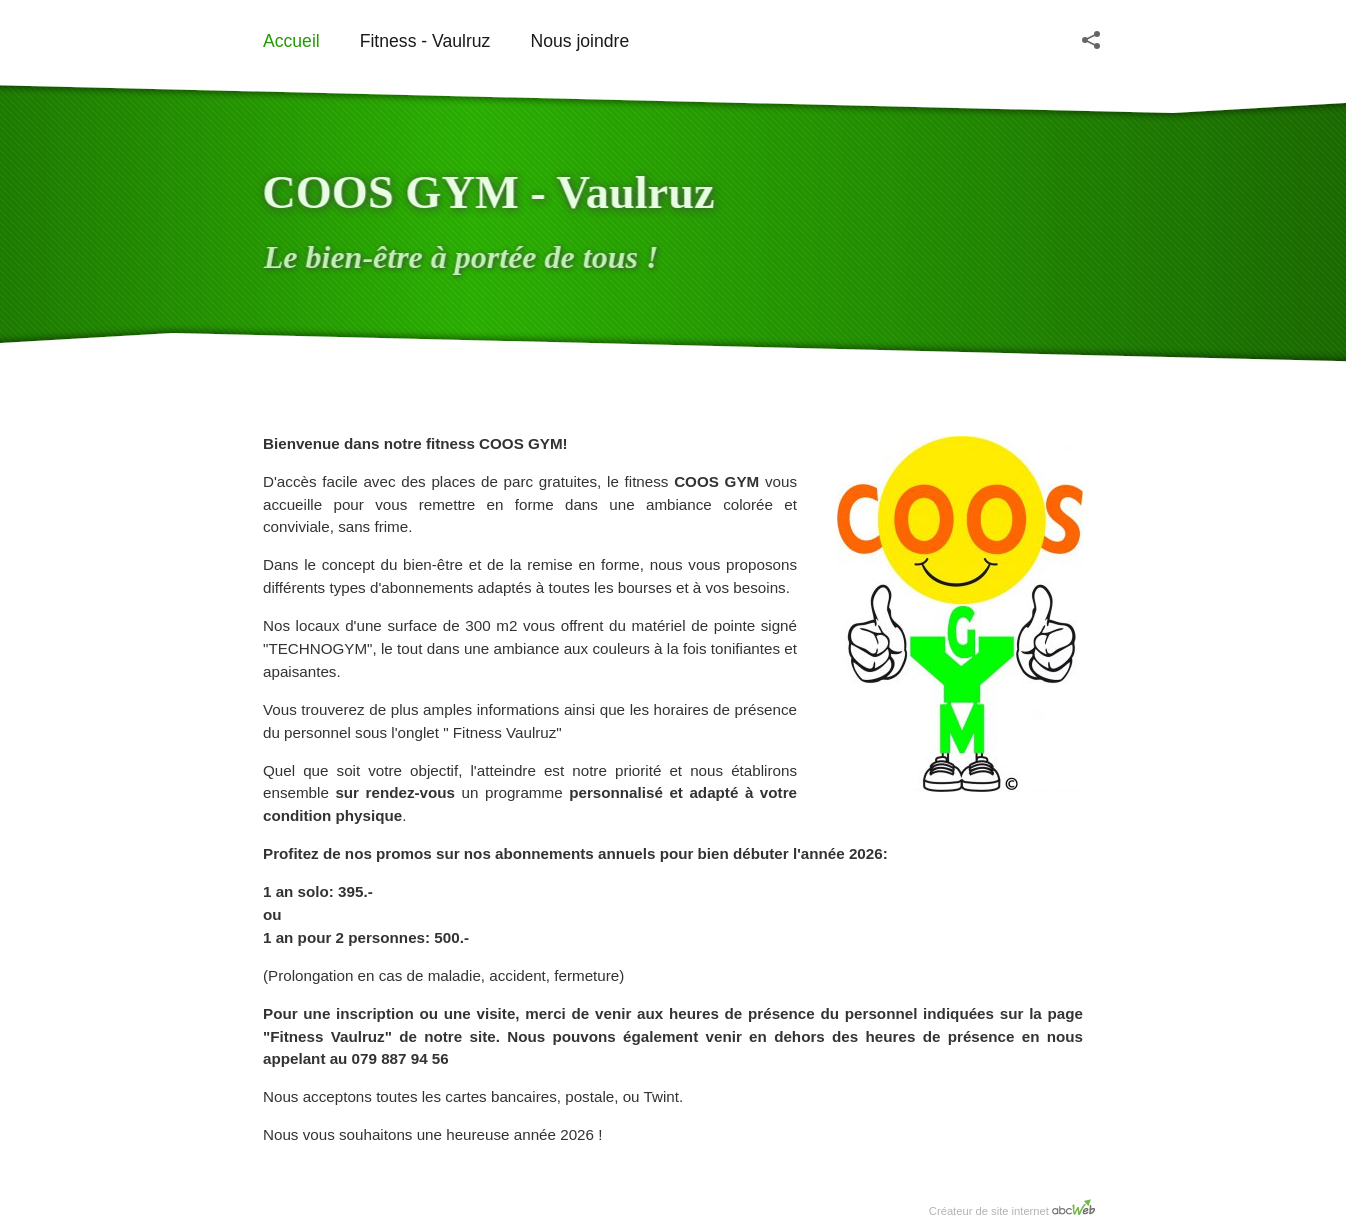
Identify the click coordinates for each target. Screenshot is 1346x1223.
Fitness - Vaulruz (425, 41)
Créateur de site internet (1012, 1208)
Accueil (291, 41)
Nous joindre (579, 41)
